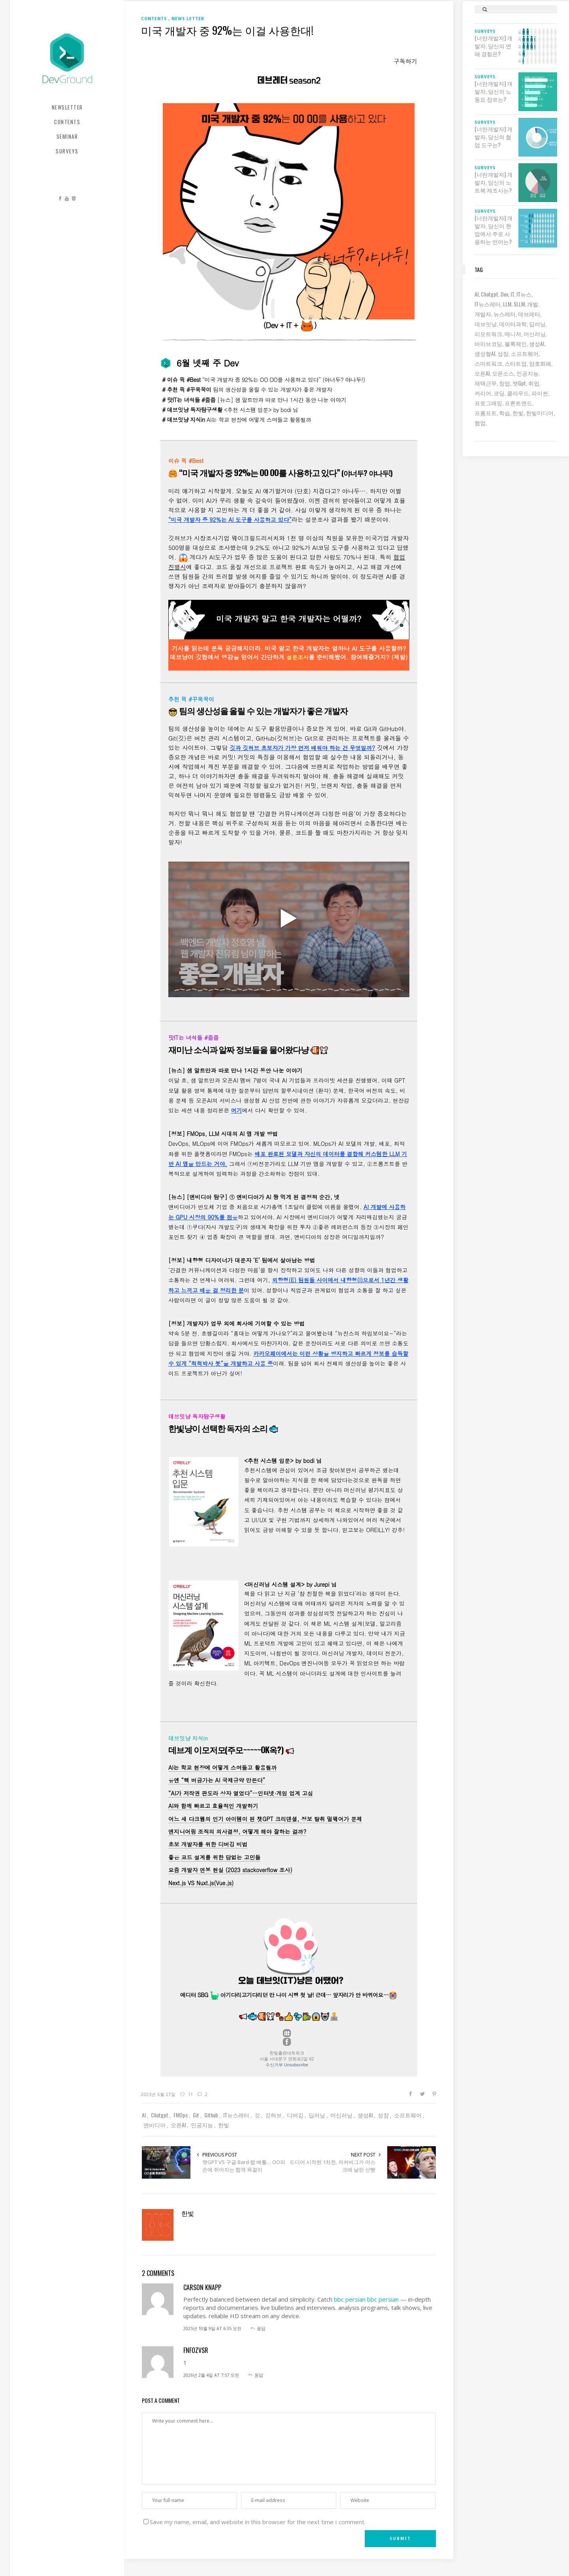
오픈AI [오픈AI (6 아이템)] (482, 373)
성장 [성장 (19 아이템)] (503, 353)
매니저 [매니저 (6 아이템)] (513, 333)
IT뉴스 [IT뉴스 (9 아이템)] (523, 294)
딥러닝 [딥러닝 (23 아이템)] (537, 323)
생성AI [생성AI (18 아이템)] (536, 343)
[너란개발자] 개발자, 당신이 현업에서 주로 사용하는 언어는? (493, 230)
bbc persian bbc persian (366, 2299)
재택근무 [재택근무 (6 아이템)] (486, 383)
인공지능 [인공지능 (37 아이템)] (527, 373)
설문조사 (297, 657)
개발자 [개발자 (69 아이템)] (483, 314)
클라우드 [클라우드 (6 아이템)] (518, 393)
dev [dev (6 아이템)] (504, 294)
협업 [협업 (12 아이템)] (480, 422)
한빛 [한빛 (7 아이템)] (518, 412)
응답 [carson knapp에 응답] (261, 2328)
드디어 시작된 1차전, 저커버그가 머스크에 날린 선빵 (332, 2165)
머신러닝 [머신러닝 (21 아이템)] (535, 333)
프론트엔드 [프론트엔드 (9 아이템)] (518, 403)
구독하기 (405, 61)
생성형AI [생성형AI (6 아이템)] (485, 353)
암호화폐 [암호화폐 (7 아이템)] (540, 363)
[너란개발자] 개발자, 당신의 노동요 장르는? (493, 91)
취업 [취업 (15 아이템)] (533, 383)
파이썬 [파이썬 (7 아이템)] (539, 393)
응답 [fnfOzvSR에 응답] (258, 2375)
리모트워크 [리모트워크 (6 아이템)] (488, 333)
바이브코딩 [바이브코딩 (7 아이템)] (488, 343)
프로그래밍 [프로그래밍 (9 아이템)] (488, 403)
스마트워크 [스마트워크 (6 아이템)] (488, 363)
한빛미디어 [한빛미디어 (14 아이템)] (540, 412)
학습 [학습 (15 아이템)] (504, 412)
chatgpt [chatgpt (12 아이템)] (489, 294)
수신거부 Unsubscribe (287, 2064)
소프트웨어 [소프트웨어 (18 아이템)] (525, 353)
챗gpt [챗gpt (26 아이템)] (519, 383)
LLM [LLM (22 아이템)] (507, 304)
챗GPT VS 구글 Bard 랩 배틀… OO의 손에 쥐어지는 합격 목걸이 (243, 2165)
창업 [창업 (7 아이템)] (504, 383)
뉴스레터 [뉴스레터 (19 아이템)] (505, 314)
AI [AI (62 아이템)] (477, 294)
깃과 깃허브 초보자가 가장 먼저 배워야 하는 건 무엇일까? (302, 748)
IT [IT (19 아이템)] (512, 294)
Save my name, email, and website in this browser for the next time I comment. (258, 2522)
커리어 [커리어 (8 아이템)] (483, 393)
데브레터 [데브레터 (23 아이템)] (529, 314)
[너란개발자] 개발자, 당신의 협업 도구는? (493, 137)
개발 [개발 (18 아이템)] (532, 304)
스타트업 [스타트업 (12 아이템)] (516, 363)
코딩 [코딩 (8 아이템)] (499, 393)
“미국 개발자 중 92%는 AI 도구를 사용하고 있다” (230, 520)
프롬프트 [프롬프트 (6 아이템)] (486, 412)
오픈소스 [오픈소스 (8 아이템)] (503, 373)
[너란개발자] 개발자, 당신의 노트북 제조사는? (493, 182)
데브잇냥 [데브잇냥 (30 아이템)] (486, 323)
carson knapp (202, 2287)
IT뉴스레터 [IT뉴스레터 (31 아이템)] (488, 304)
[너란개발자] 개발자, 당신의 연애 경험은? (493, 46)
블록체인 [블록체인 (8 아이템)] (516, 343)
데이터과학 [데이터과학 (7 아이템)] (513, 323)
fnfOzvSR (195, 2350)
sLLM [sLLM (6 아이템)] (519, 304)
